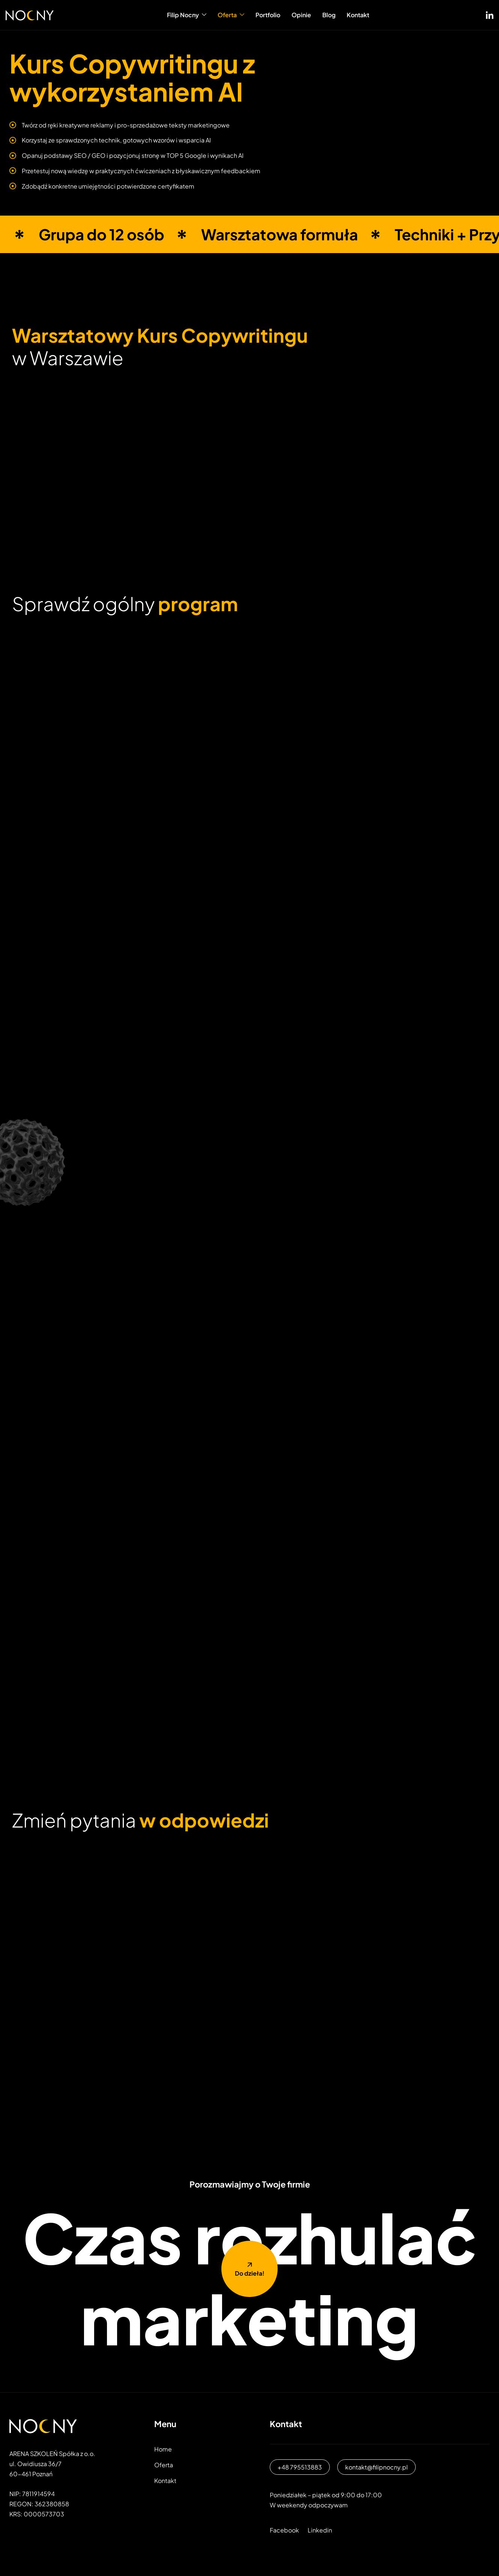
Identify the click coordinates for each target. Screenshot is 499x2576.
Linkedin (320, 2530)
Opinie (301, 15)
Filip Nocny (186, 15)
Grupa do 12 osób (101, 234)
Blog (328, 15)
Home (163, 2449)
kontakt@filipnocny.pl (376, 2467)
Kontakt (358, 15)
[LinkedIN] (489, 13)
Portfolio (268, 15)
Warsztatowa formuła (279, 234)
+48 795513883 (300, 2467)
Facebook (284, 2530)
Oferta (231, 15)
